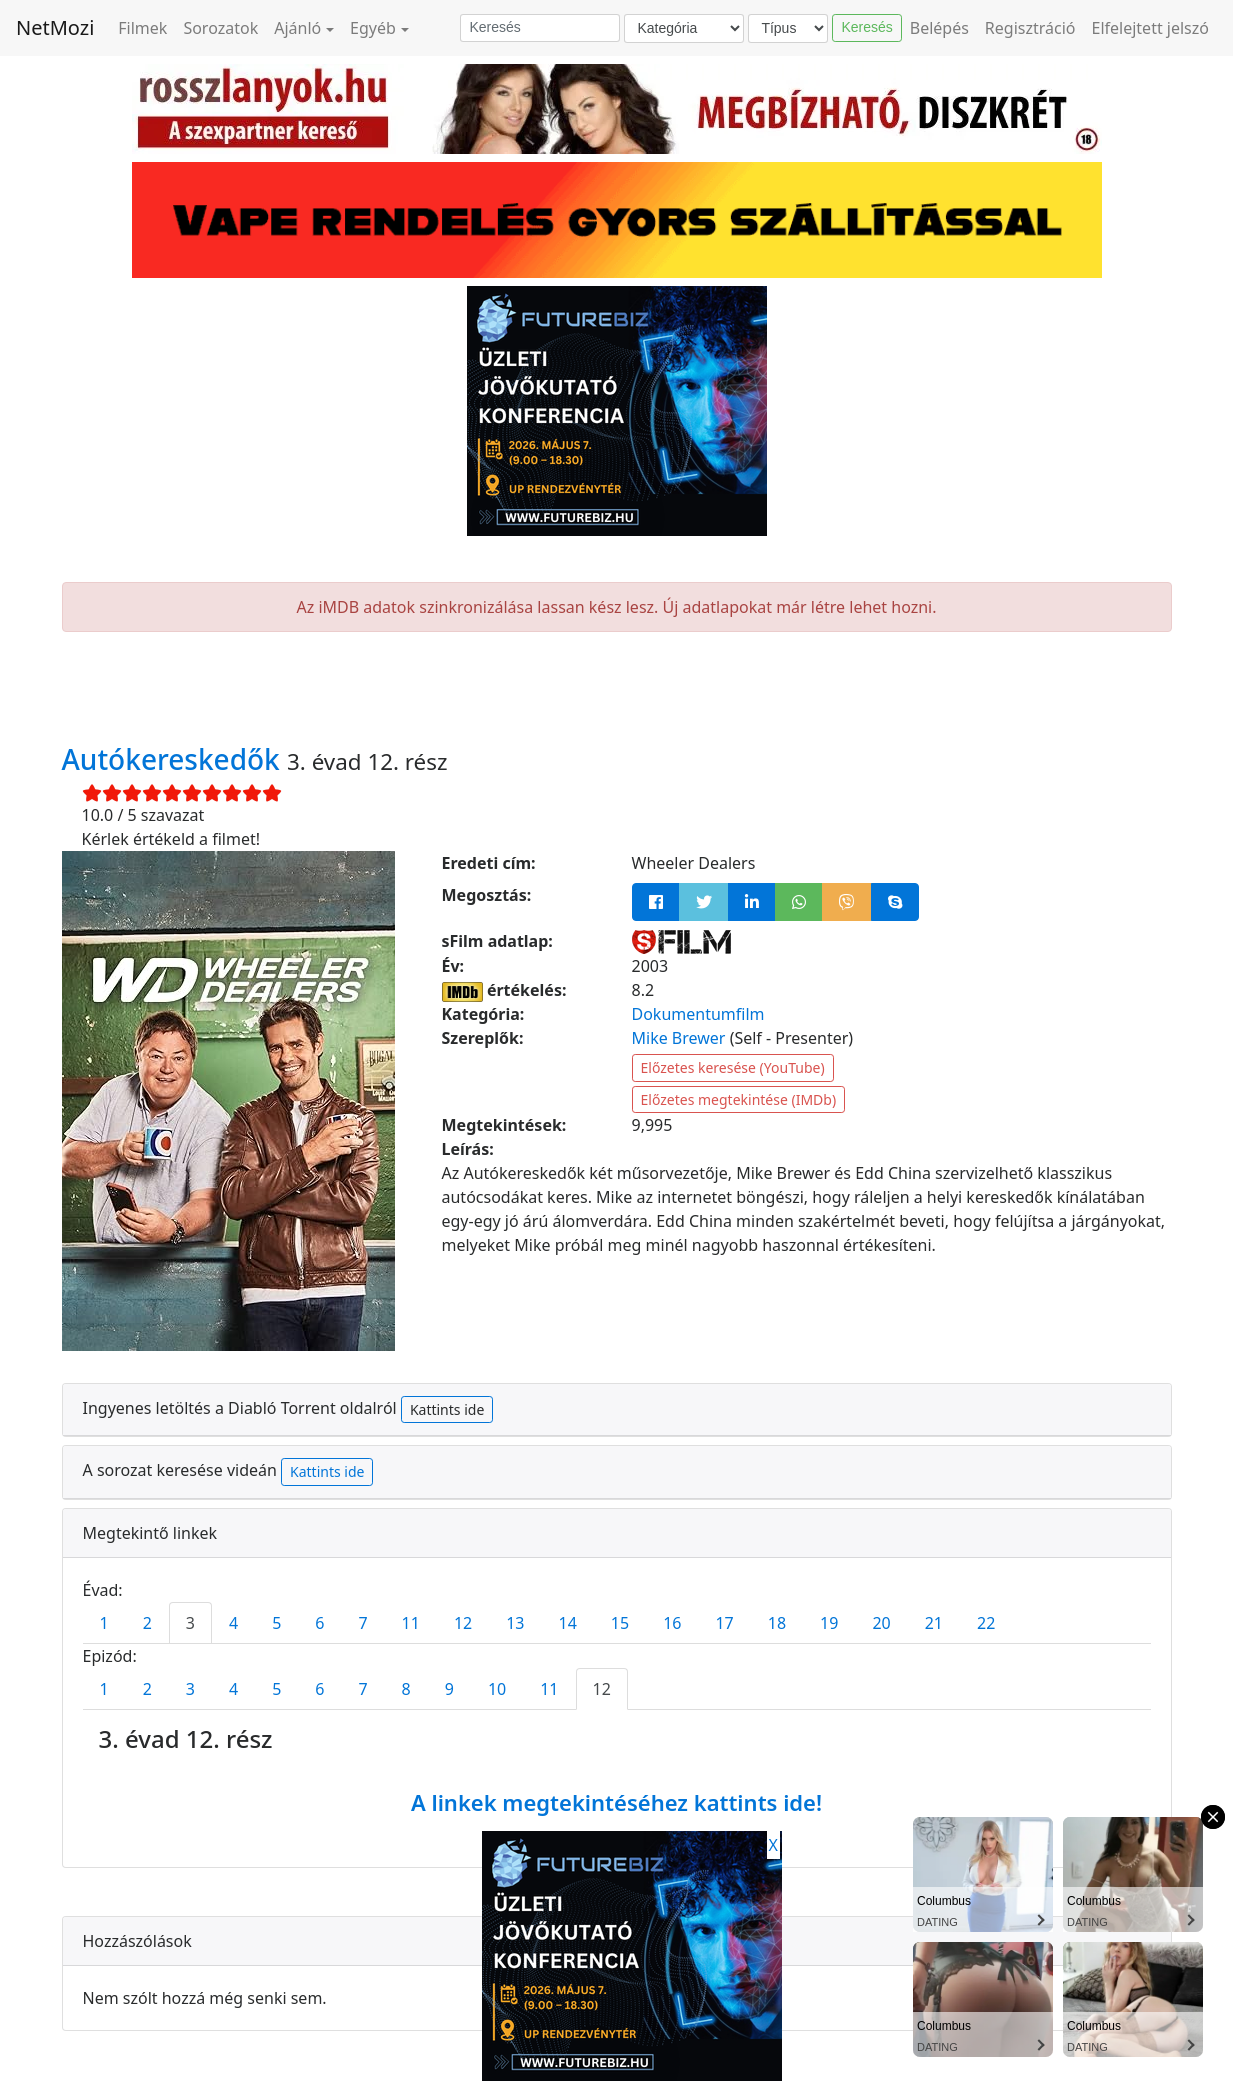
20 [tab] (881, 1623)
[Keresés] (540, 28)
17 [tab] (724, 1623)
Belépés (939, 28)
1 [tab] (104, 1623)
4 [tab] (233, 1623)
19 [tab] (829, 1623)
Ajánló (297, 28)
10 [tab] (497, 1689)
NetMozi (55, 27)
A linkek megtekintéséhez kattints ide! (616, 1802)
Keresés (866, 27)
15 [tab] (620, 1623)
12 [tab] (463, 1623)
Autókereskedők (175, 759)
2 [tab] (147, 1623)
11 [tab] (411, 1623)
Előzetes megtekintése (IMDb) (739, 1099)
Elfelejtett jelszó (1151, 28)
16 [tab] (672, 1623)
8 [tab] (406, 1689)
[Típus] (788, 28)
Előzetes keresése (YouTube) (733, 1067)
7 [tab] (362, 1623)
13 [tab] (515, 1623)
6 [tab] (319, 1623)
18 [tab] (777, 1623)
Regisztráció (1030, 28)
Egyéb (373, 28)
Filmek (142, 28)
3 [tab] (190, 1623)
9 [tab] (449, 1689)
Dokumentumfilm (698, 1014)
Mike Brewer (679, 1038)
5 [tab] (276, 1623)
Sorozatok (220, 28)
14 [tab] (568, 1623)
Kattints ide (447, 1409)
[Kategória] (684, 28)
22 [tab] (986, 1623)
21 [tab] (934, 1623)
